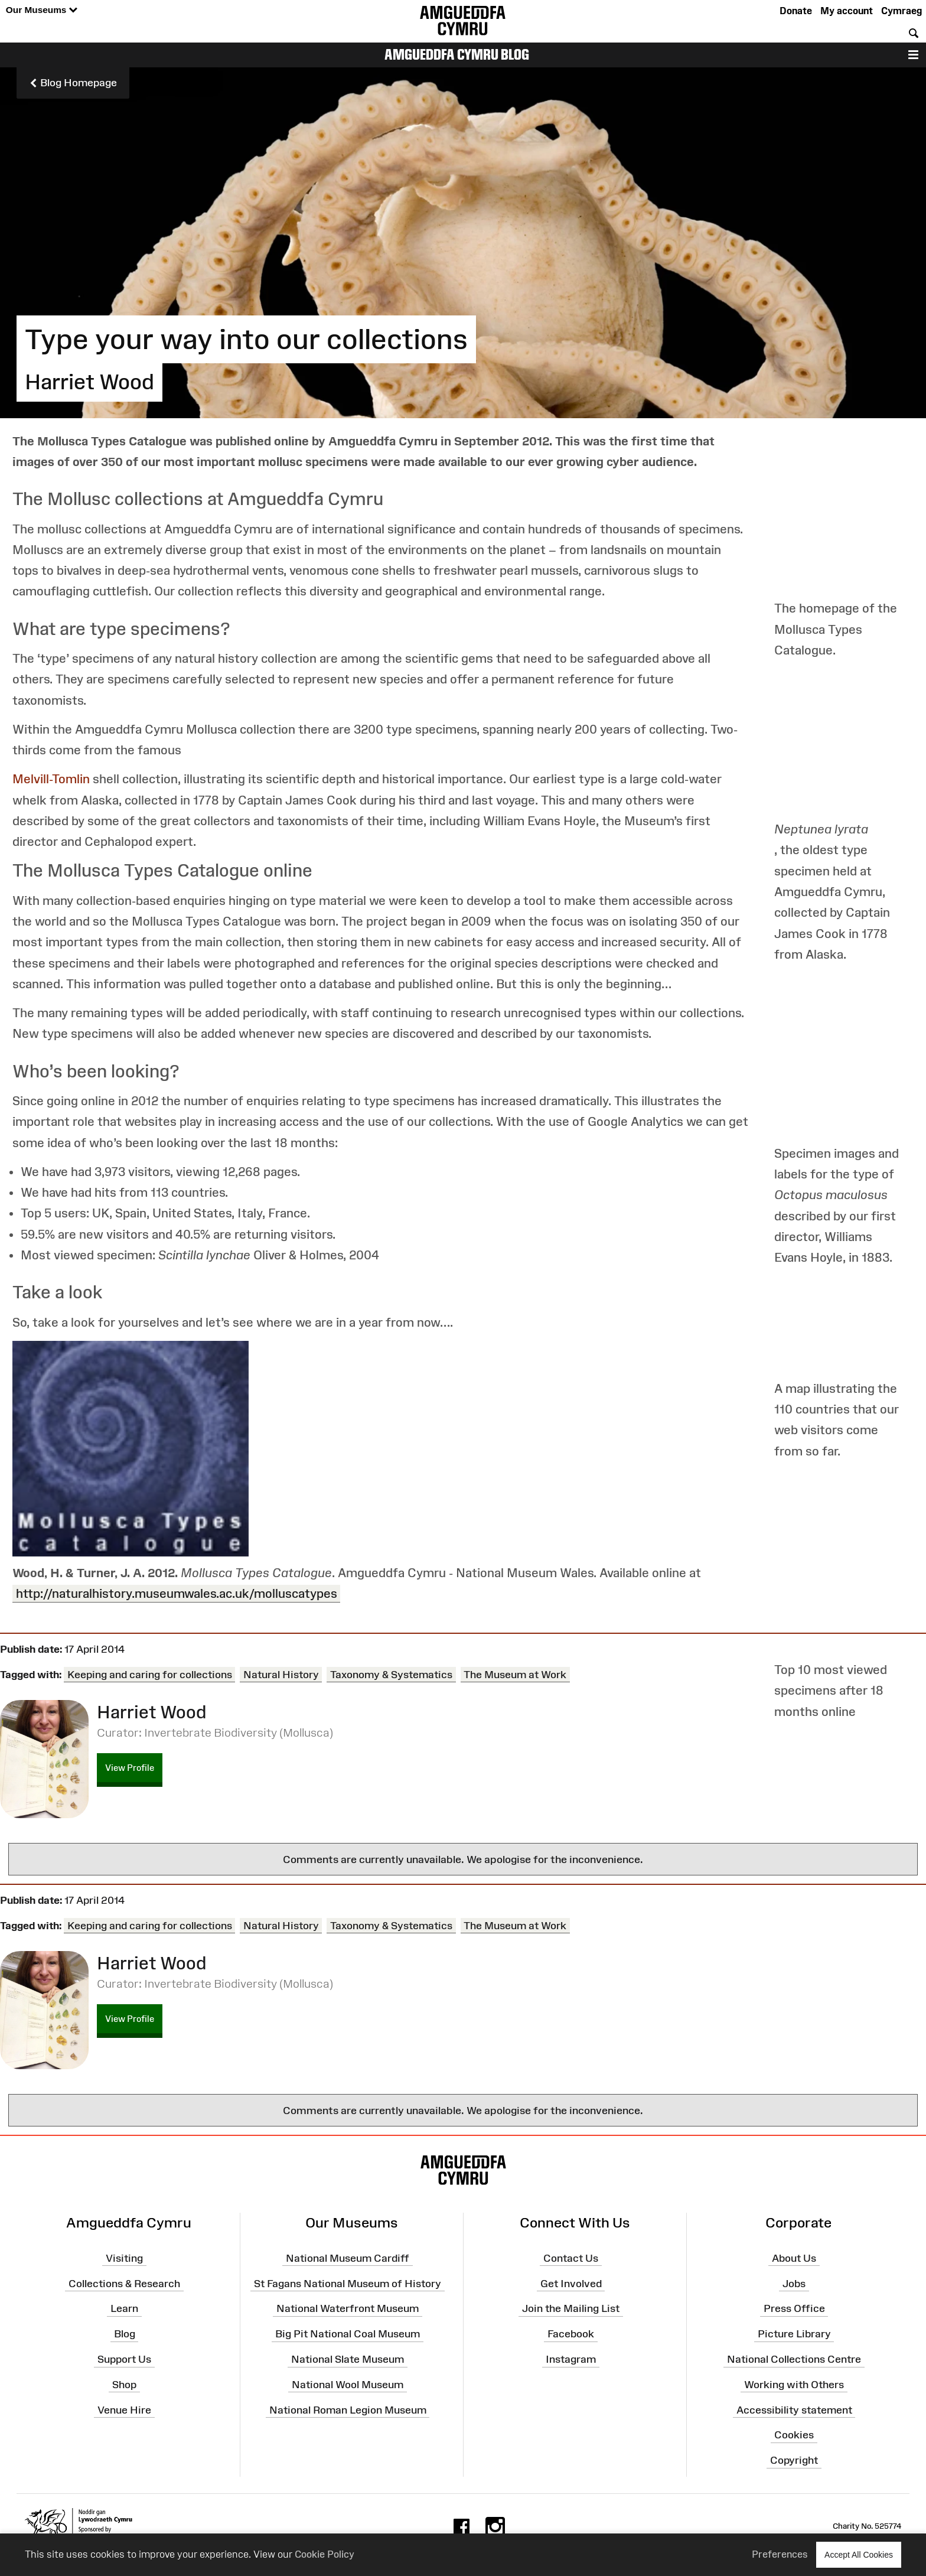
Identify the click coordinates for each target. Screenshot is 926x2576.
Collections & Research (124, 2283)
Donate (796, 10)
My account (846, 10)
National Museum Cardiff (347, 2258)
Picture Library (794, 2334)
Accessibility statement (794, 2409)
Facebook (570, 2334)
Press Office (794, 2308)
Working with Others (794, 2385)
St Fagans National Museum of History (347, 2283)
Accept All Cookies (858, 2554)
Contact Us (570, 2258)
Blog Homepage (73, 83)
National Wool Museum (347, 2385)
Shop (124, 2385)
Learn (124, 2308)
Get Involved (571, 2283)
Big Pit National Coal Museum (347, 2334)
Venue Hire (124, 2409)
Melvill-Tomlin (52, 779)
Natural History (281, 1675)
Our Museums (41, 10)
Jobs (794, 2283)
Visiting (124, 2258)
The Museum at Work (515, 1675)
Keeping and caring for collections (149, 1675)
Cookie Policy (324, 2554)
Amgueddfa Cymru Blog (456, 54)
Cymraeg (901, 10)
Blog (124, 2334)
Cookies (794, 2435)
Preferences (780, 2554)
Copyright (794, 2460)
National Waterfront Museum (347, 2308)
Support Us (124, 2359)
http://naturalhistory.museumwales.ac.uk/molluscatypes (176, 1593)
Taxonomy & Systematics (391, 1675)
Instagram (571, 2359)
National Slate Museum (347, 2359)
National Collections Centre (794, 2359)
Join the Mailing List (570, 2308)
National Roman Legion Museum (347, 2409)
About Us (794, 2258)
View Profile (129, 1768)
